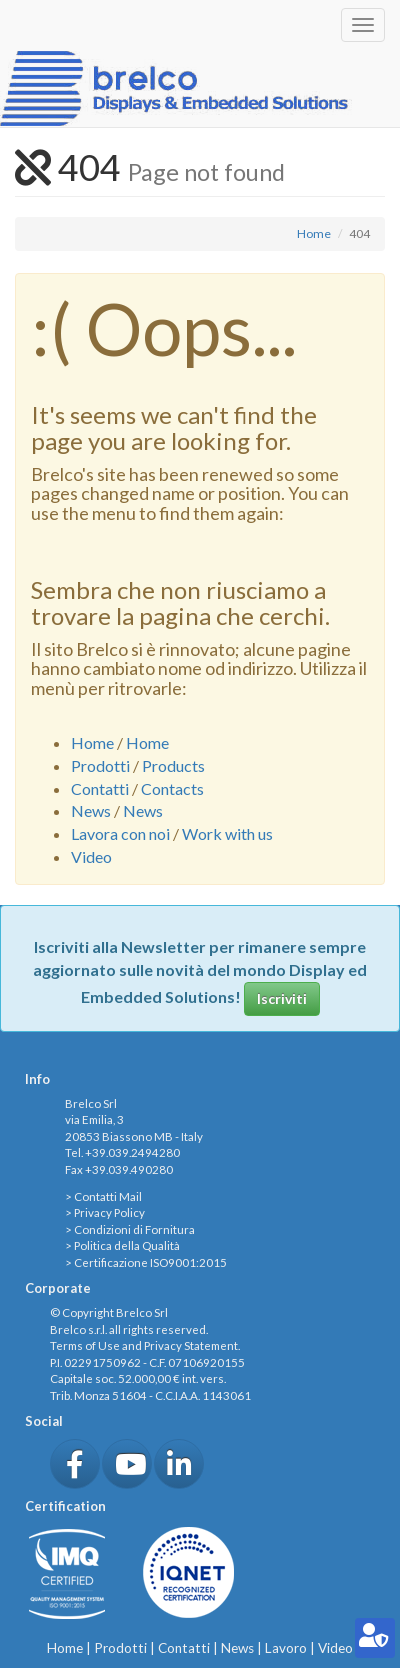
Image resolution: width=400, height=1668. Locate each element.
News (91, 810)
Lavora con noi (120, 833)
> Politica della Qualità (122, 1245)
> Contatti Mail (103, 1196)
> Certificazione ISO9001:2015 (146, 1262)
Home (314, 233)
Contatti (100, 788)
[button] (75, 1464)
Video (91, 856)
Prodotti (100, 765)
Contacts (172, 788)
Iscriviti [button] (282, 998)
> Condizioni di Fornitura (130, 1229)
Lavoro (286, 1648)
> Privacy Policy (105, 1212)
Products (173, 765)
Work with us (227, 833)
